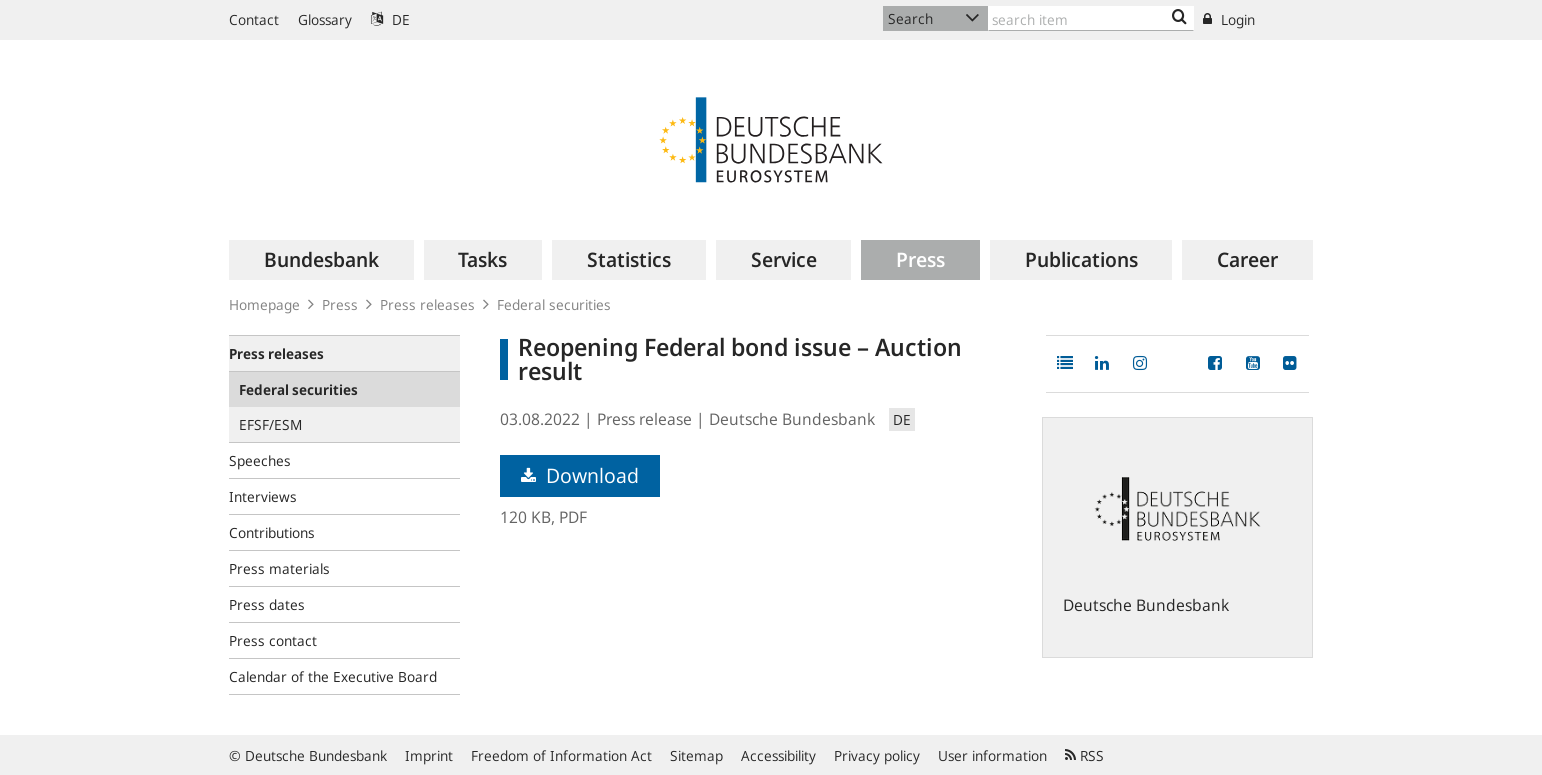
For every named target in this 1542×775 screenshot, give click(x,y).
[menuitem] (321, 260)
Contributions (272, 532)
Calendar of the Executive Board (333, 676)
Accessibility (778, 755)
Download (580, 475)
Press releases (427, 304)
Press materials (279, 568)
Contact (254, 19)
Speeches (260, 460)
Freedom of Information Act (561, 755)
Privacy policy (877, 755)
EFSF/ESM (270, 424)
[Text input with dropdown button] (1091, 18)
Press (340, 304)
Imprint (429, 755)
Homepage (264, 304)
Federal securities (554, 304)
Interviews (263, 496)
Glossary (325, 19)
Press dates (267, 604)
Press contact (273, 640)
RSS (1084, 755)
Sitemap (696, 755)
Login (1229, 19)
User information (992, 755)
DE (390, 19)
